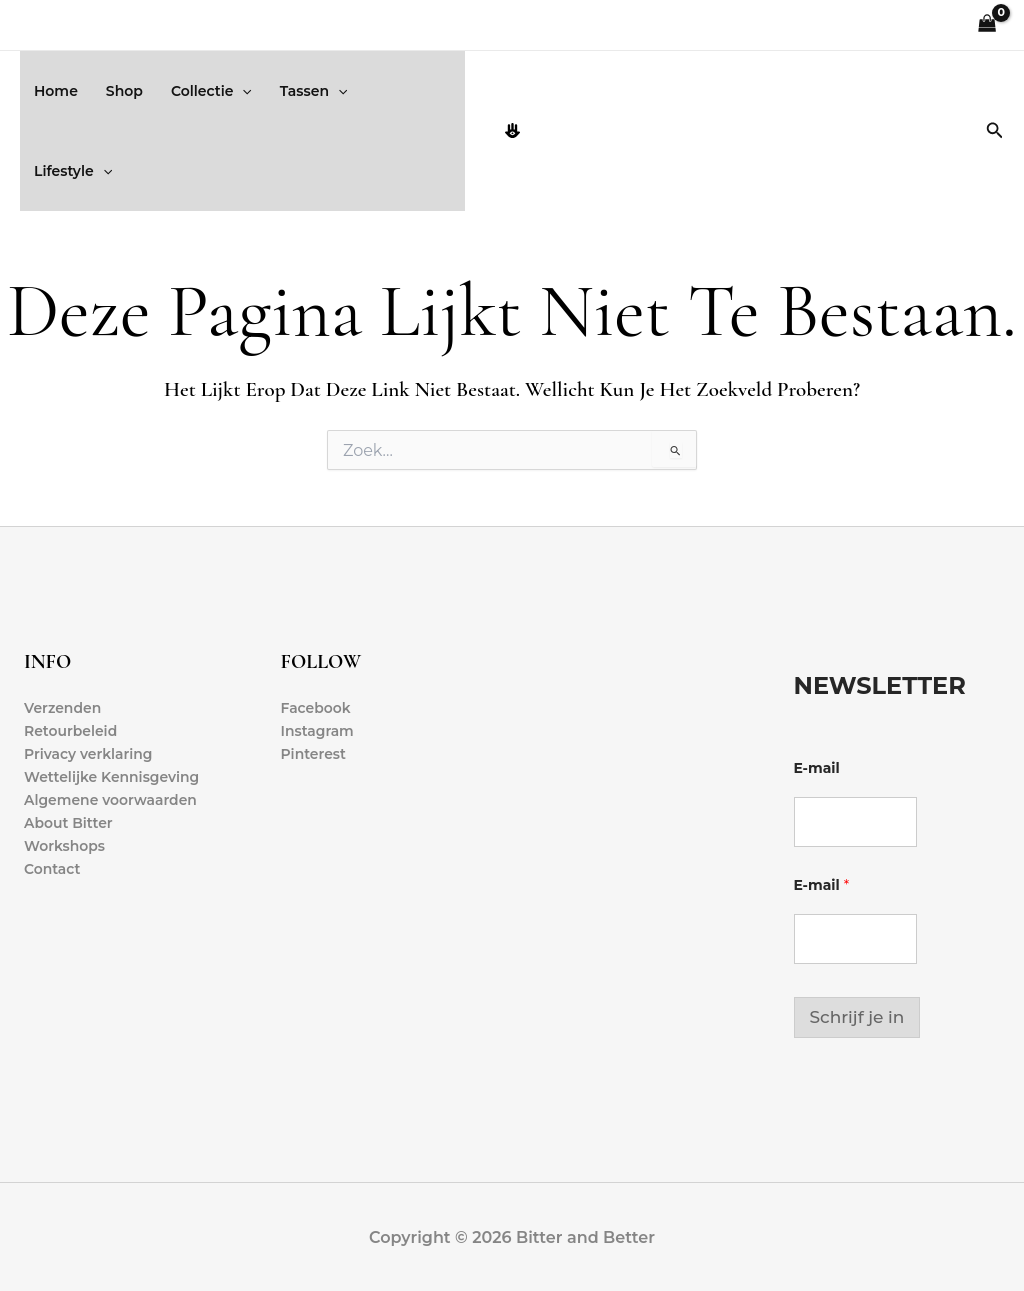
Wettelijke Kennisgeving (112, 777)
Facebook (316, 708)
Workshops (64, 847)
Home (56, 91)
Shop (124, 91)
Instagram (318, 731)
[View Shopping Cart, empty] (987, 25)
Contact (52, 870)
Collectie (211, 91)
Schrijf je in (857, 1017)
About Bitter (68, 824)
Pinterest (314, 754)
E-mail (817, 768)
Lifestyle (73, 171)
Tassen (314, 91)
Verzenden (63, 708)
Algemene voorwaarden (111, 801)
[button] (242, 91)
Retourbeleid (71, 731)
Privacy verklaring (88, 754)
